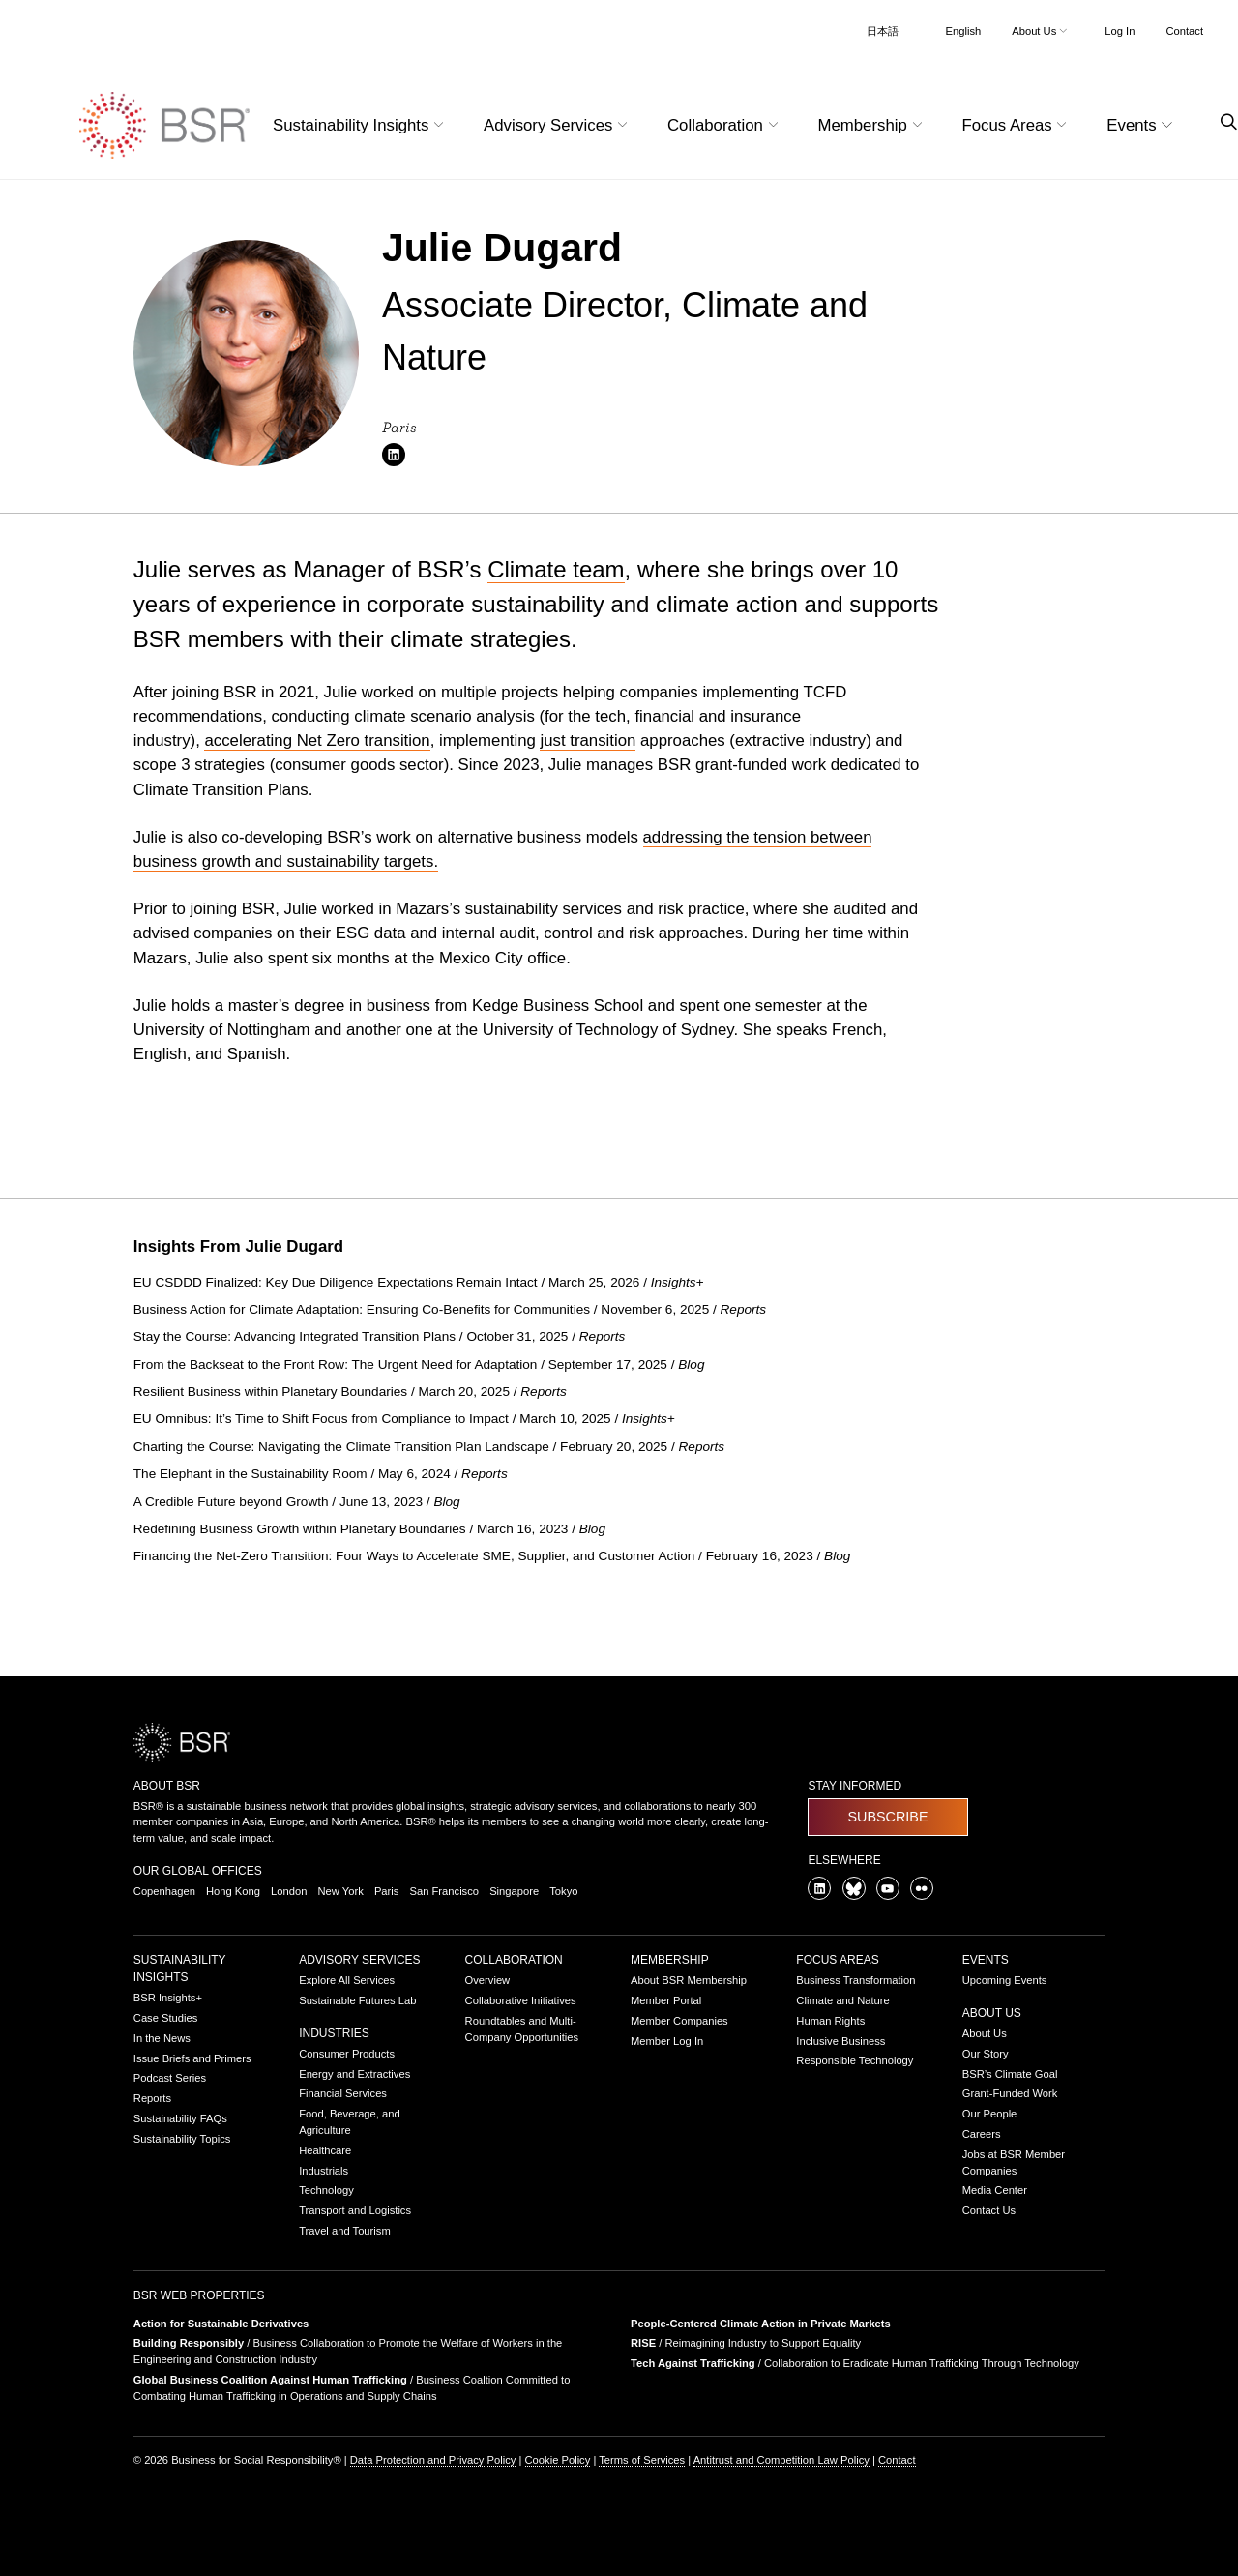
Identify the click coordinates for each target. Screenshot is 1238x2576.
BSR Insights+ (167, 1997)
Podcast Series (169, 2078)
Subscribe (887, 1816)
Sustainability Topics (182, 2139)
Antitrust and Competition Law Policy (781, 2460)
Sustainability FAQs (180, 2118)
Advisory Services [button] (558, 125)
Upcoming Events (1004, 1980)
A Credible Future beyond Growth (233, 1502)
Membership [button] (873, 125)
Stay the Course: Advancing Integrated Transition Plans (296, 1336)
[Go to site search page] (1221, 122)
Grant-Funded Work (1010, 2093)
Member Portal (666, 2000)
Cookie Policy (558, 2460)
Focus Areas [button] (1016, 125)
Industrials (323, 2170)
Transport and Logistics (355, 2210)
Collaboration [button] (724, 125)
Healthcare (325, 2150)
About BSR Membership (689, 1980)
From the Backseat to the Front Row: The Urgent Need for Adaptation (337, 1364)
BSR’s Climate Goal (1010, 2074)
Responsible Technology (854, 2060)
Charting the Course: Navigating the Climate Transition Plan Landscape (343, 1446)
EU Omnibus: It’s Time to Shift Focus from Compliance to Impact (323, 1418)
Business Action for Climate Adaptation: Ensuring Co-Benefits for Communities (363, 1309)
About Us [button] (1041, 31)
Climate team (555, 569)
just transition (587, 740)
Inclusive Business (840, 2041)
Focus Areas (837, 1960)
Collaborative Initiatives (520, 2000)
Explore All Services (347, 1980)
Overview (488, 1980)
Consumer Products (347, 2053)
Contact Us (989, 2210)
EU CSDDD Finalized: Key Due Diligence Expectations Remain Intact (337, 1282)
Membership (670, 1960)
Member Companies (679, 2021)
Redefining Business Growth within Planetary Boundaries (301, 1529)
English (964, 31)
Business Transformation (855, 1980)
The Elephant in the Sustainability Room (252, 1473)
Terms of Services (642, 2460)
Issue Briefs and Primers (192, 2058)
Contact (1184, 31)
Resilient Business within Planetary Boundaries (272, 1391)
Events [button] (1142, 125)
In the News (162, 2038)
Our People (989, 2113)
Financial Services (343, 2093)
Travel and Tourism (345, 2230)
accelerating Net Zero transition (316, 740)
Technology (326, 2190)
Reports (152, 2098)
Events (985, 1960)
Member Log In (667, 2041)
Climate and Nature (842, 2000)
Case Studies (165, 2018)
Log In (1120, 31)
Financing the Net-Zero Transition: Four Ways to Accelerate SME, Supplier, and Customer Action (415, 1556)
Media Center (994, 2190)
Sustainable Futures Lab (357, 2000)
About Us (991, 2013)
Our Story (985, 2053)
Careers (981, 2134)
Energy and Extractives (354, 2074)
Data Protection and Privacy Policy (433, 2460)
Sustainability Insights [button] (361, 125)
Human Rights (830, 2021)
